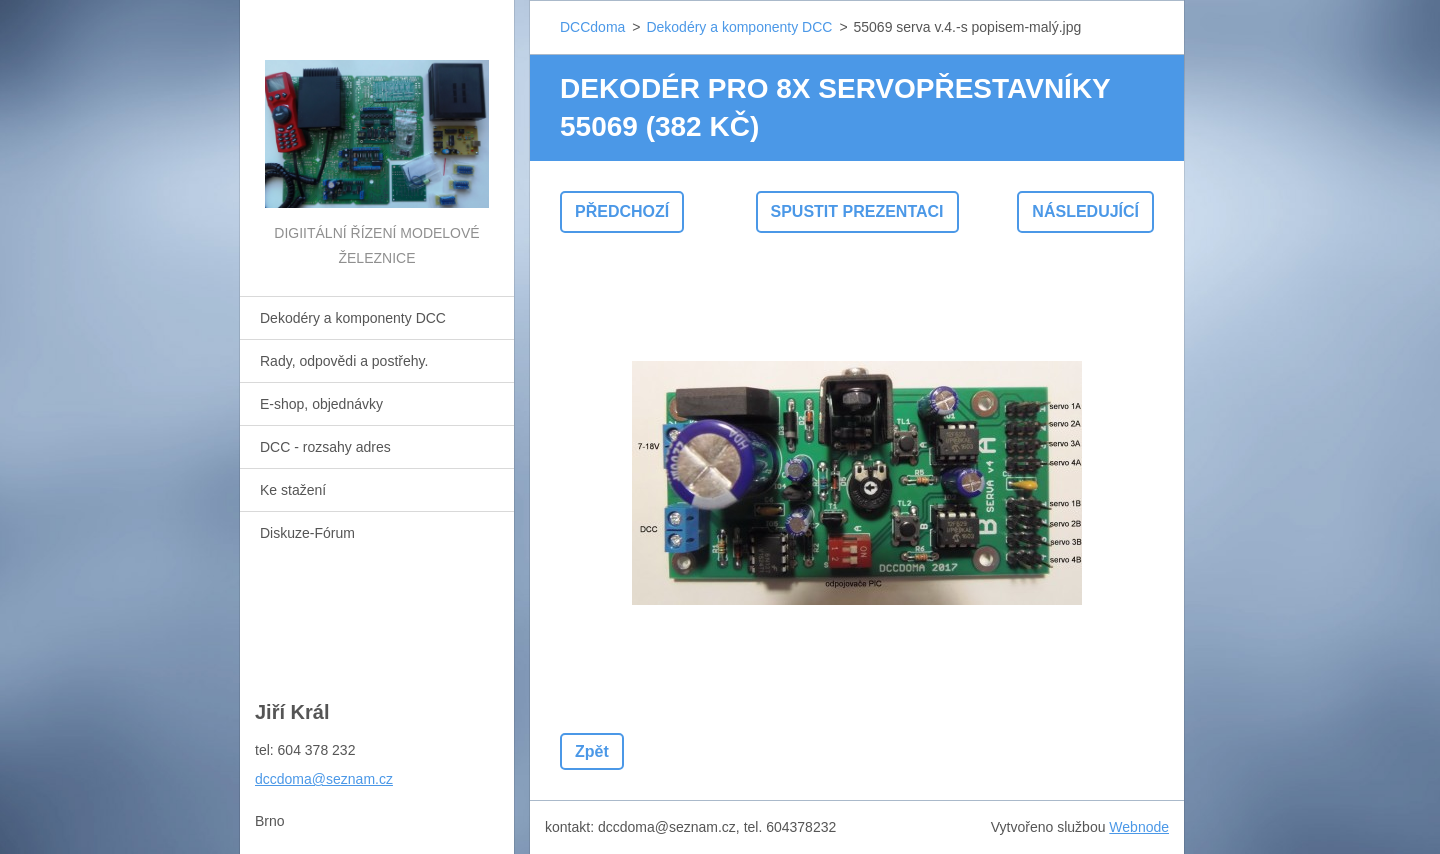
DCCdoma (592, 27)
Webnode (1139, 827)
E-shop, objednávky (321, 404)
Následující (1085, 211)
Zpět (592, 751)
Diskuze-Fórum (307, 533)
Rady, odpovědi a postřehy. (344, 361)
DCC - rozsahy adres (325, 447)
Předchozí (622, 211)
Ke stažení (293, 490)
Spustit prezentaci (857, 211)
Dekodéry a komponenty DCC (353, 318)
